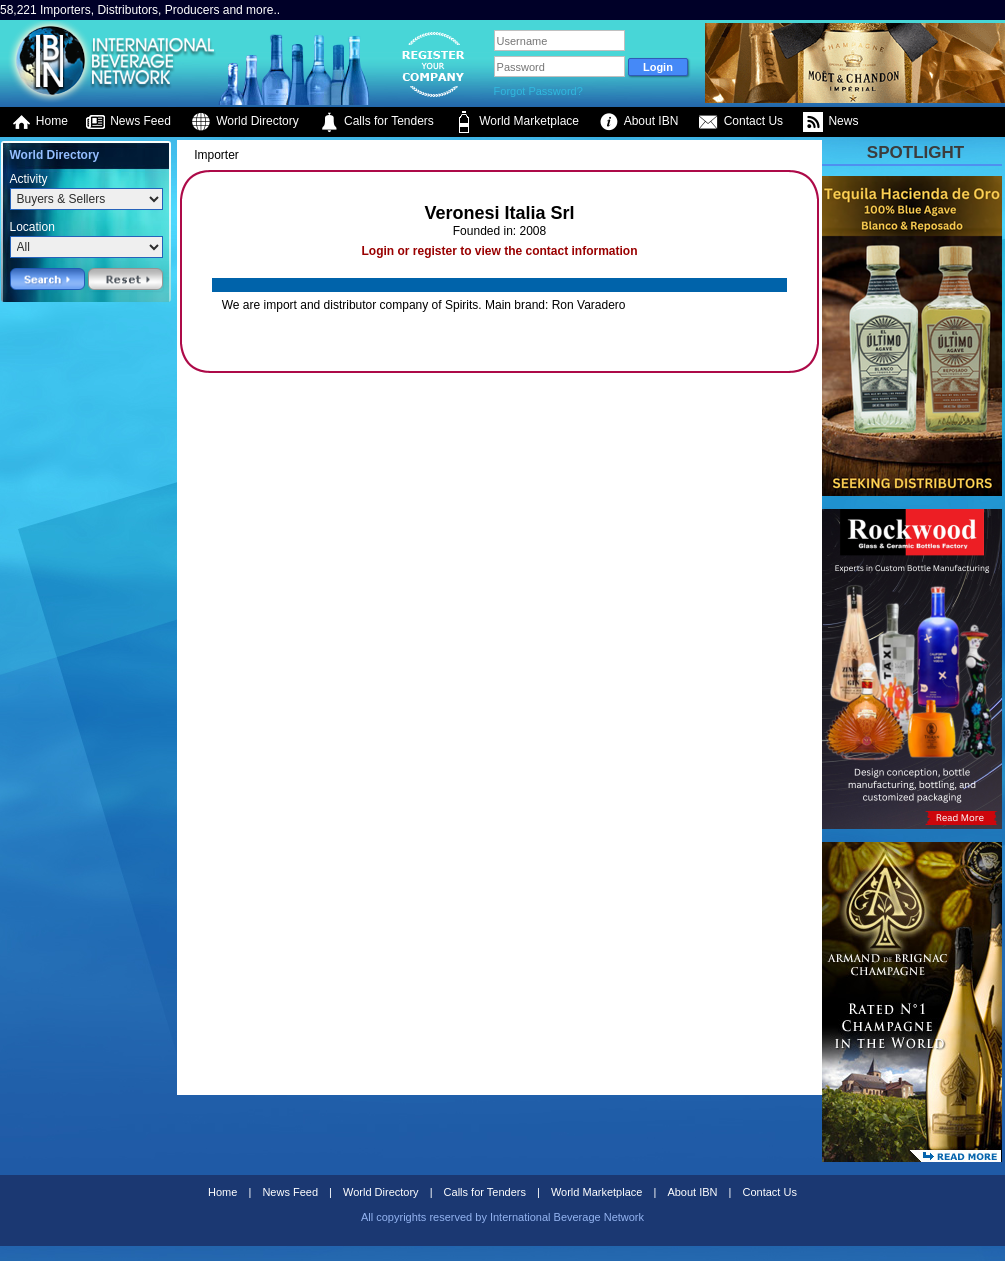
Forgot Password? (538, 91)
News (830, 122)
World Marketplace (516, 122)
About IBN (638, 122)
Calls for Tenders (376, 122)
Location (32, 227)
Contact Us (740, 122)
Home (39, 122)
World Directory (245, 122)
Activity (29, 179)
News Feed (128, 122)
